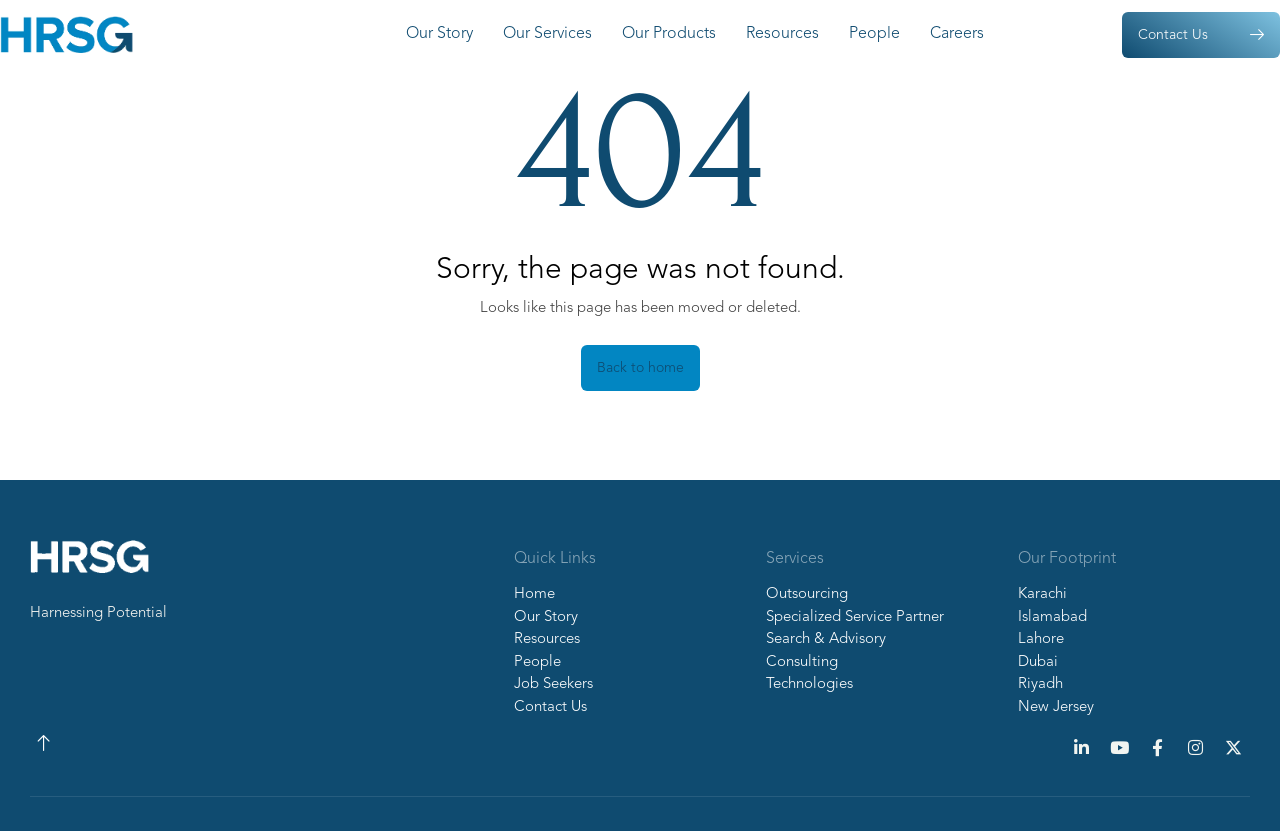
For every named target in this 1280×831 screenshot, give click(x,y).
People (874, 34)
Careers (957, 34)
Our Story (439, 34)
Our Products (669, 34)
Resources (782, 34)
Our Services (547, 34)
